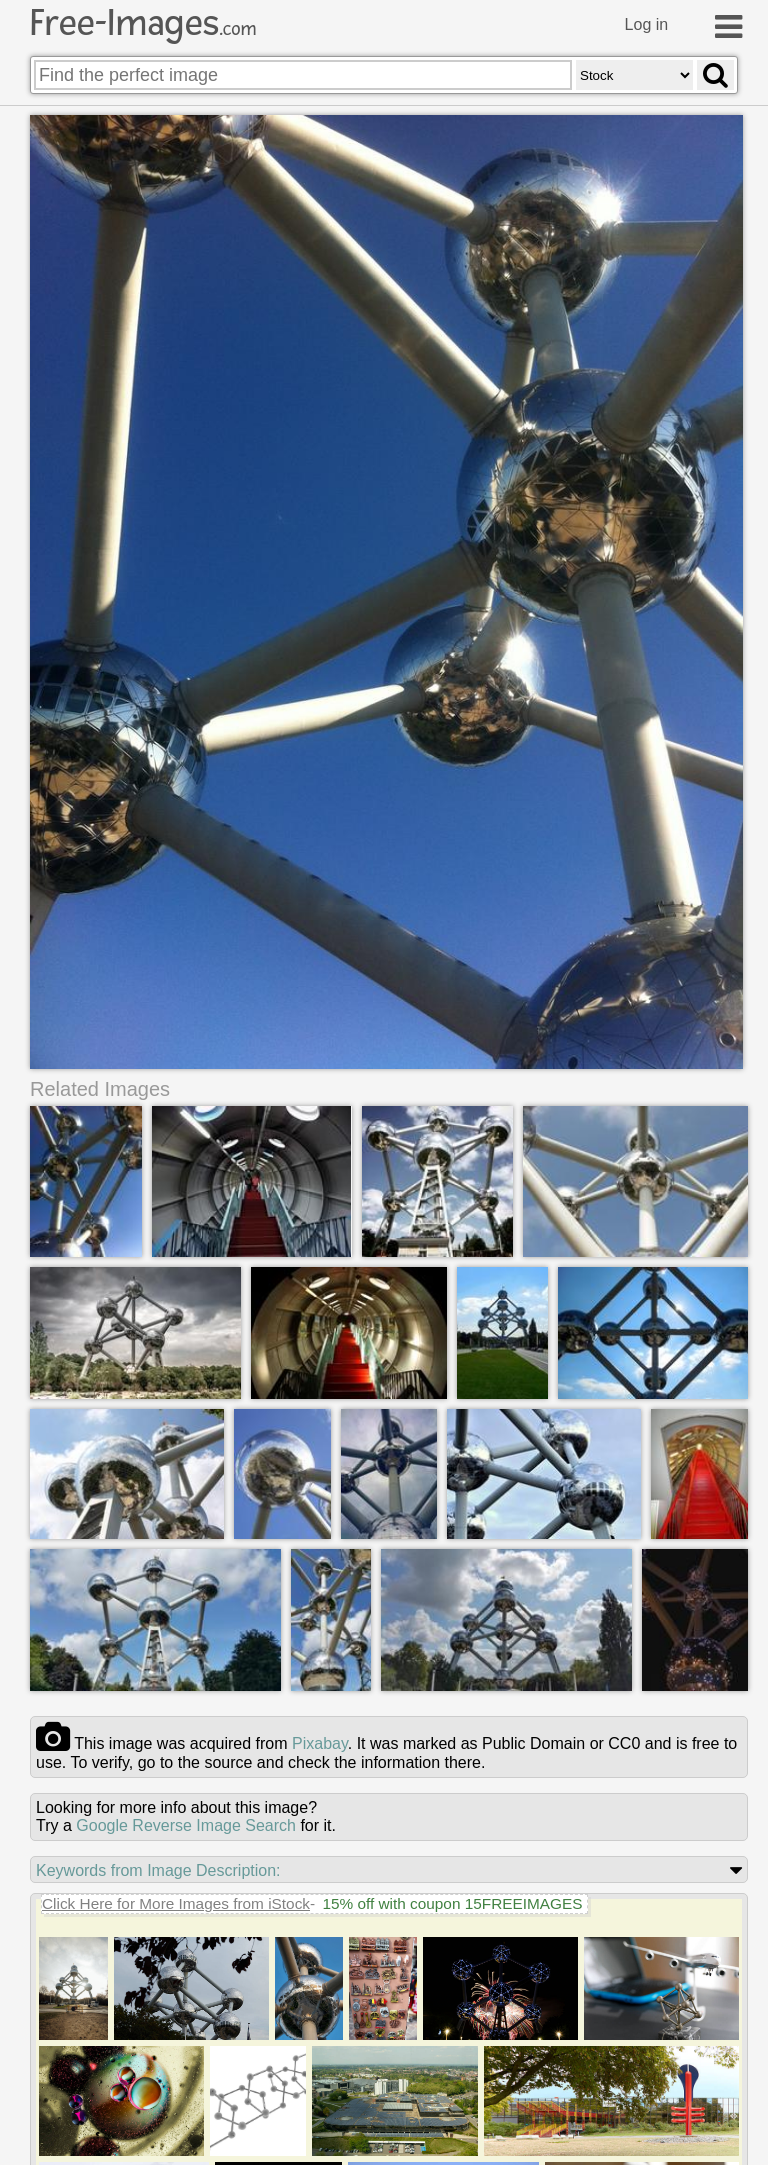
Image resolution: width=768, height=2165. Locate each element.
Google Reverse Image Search (186, 1825)
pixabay (320, 1743)
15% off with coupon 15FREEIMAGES (452, 1903)
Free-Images (143, 23)
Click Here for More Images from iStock (176, 1903)
